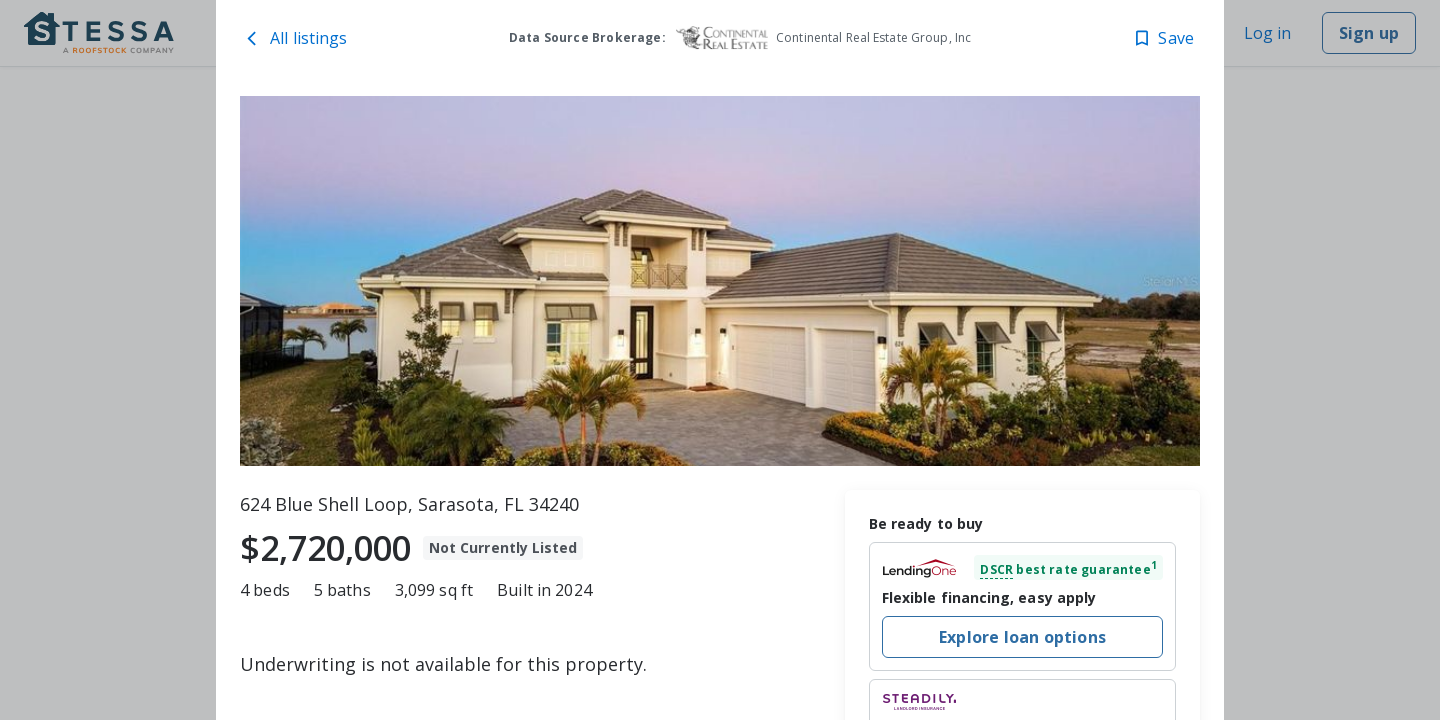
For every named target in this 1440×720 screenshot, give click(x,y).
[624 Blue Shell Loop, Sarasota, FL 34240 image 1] (720, 281)
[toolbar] (720, 281)
